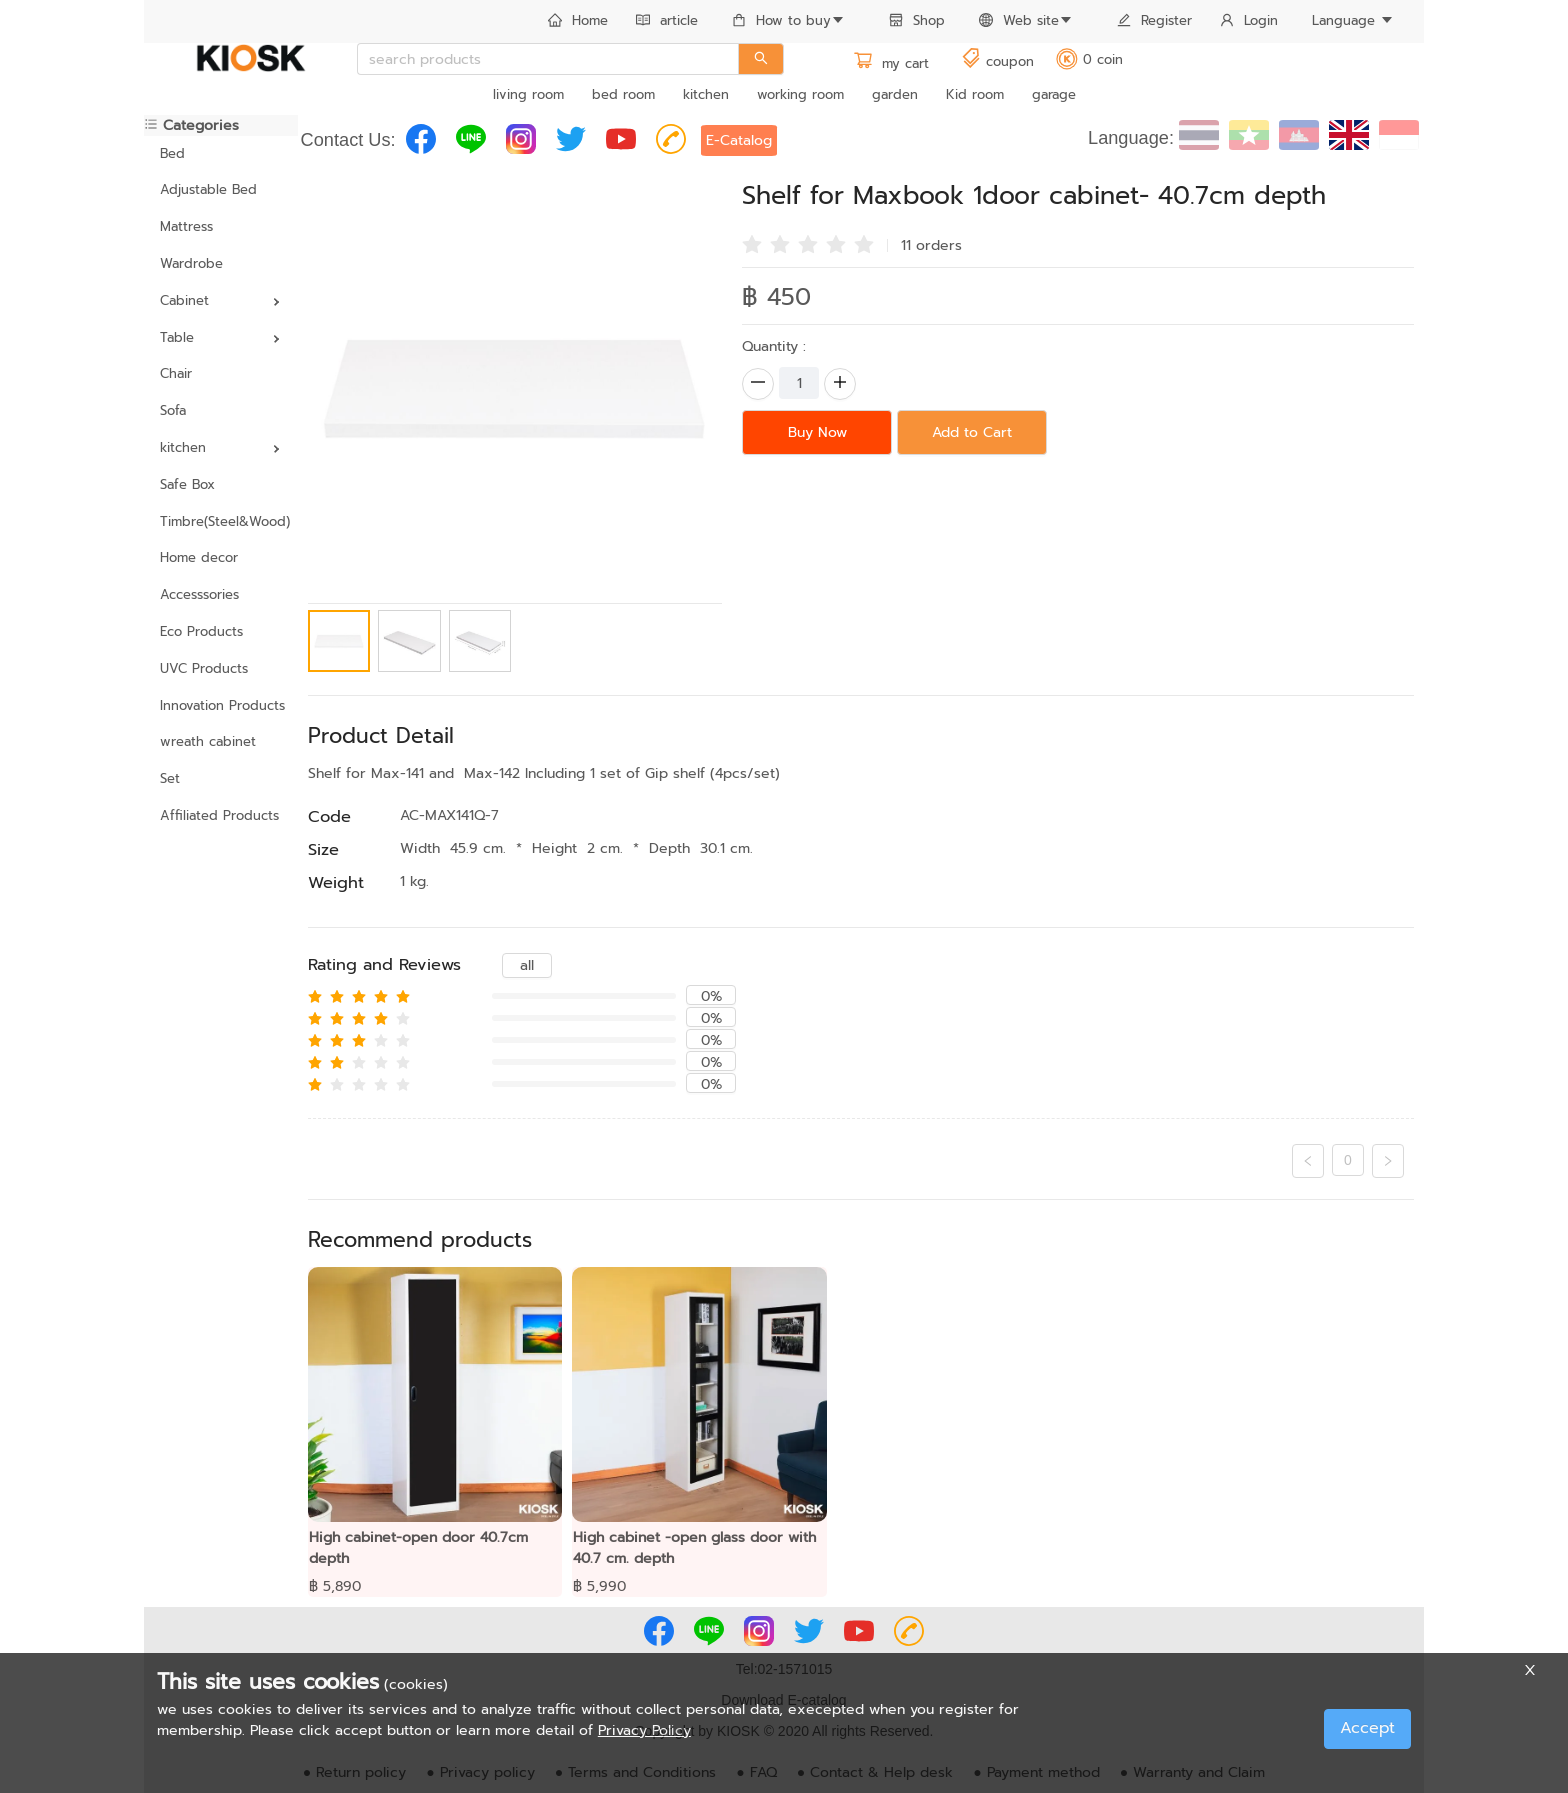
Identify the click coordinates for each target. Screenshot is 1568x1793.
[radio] (752, 243)
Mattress (186, 226)
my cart (891, 63)
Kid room (975, 94)
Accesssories (199, 594)
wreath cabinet (208, 741)
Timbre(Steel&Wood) (221, 521)
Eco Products (201, 631)
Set (170, 778)
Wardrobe (191, 263)
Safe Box (187, 484)
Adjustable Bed (208, 189)
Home (578, 20)
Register (1154, 20)
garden (895, 94)
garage (1054, 94)
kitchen (706, 94)
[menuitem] (578, 22)
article (667, 20)
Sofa (173, 410)
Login (1249, 20)
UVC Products (204, 668)
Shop (917, 20)
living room (528, 94)
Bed (172, 153)
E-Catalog (739, 140)
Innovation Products (221, 705)
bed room (623, 94)
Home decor (199, 557)
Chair (176, 373)
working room (800, 94)
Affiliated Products (219, 815)
